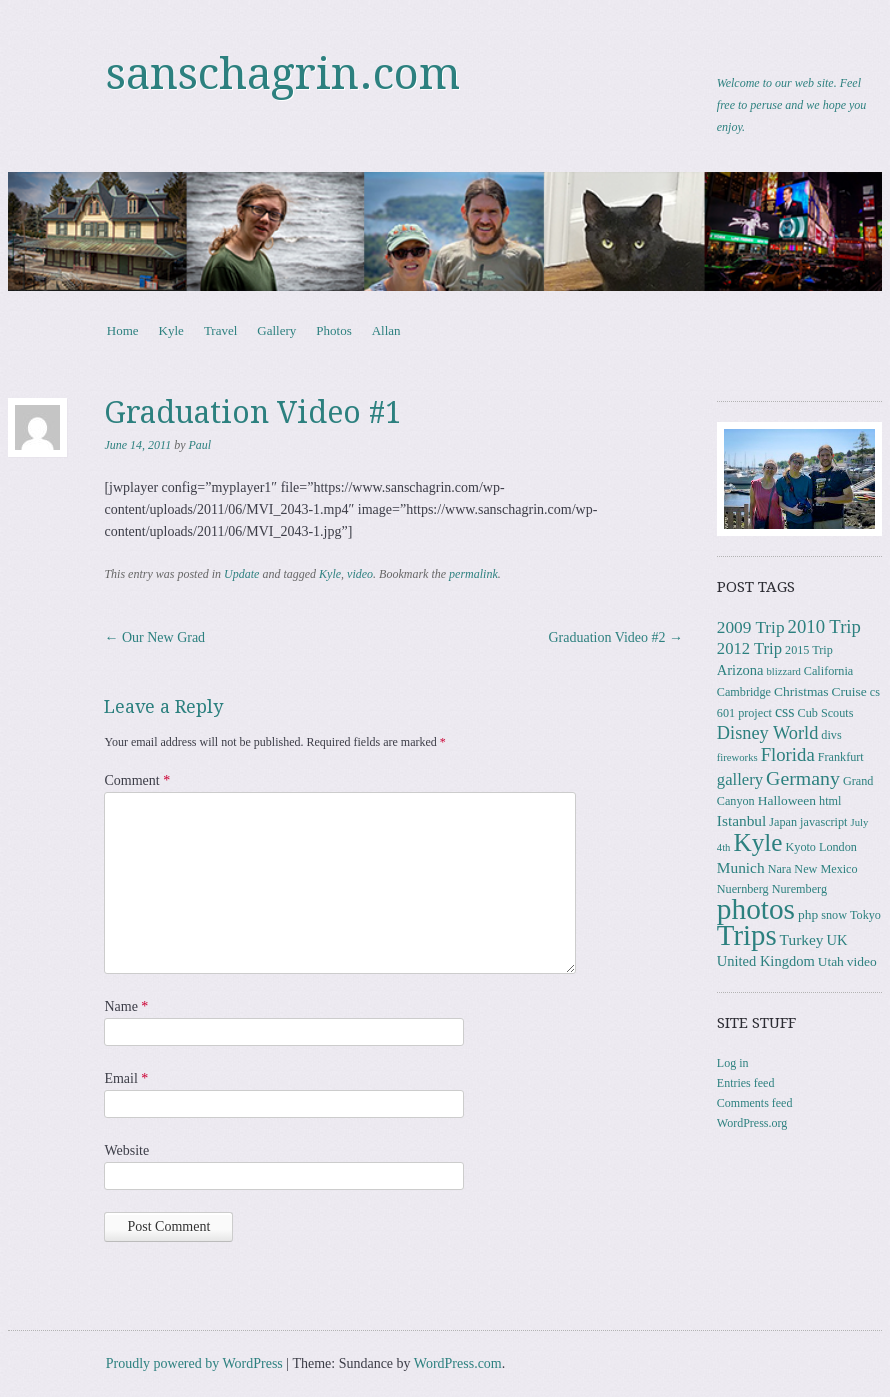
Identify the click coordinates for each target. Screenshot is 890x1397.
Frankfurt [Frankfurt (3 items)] (841, 757)
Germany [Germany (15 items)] (803, 778)
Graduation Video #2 (615, 637)
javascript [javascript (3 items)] (823, 822)
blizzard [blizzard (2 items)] (784, 671)
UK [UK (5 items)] (836, 940)
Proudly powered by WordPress (194, 1363)
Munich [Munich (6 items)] (741, 867)
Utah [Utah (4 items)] (831, 961)
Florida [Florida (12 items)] (788, 754)
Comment (137, 780)
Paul (200, 445)
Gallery (276, 330)
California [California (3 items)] (828, 671)
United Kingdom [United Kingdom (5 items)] (766, 961)
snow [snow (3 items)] (834, 915)
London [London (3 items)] (838, 847)
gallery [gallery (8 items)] (740, 779)
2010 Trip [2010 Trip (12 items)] (824, 626)
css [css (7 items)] (785, 711)
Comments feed (755, 1103)
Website (126, 1150)
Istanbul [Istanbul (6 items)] (742, 820)
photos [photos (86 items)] (756, 909)
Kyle (171, 330)
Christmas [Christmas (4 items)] (801, 691)
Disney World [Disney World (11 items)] (768, 733)
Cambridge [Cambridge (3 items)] (744, 692)
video (360, 574)
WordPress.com (458, 1363)
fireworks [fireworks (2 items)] (737, 757)
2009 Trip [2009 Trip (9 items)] (751, 627)
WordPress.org (752, 1123)
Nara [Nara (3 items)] (780, 869)
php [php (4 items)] (808, 914)
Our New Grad (154, 637)
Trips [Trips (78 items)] (747, 935)
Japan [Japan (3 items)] (783, 822)
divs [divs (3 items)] (831, 735)
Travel (220, 330)
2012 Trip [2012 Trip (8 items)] (749, 648)
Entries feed (746, 1083)
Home (123, 330)
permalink (473, 574)
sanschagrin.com (283, 74)
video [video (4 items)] (862, 961)
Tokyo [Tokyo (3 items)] (865, 915)
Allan (386, 330)
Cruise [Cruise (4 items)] (849, 691)
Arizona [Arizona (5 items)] (740, 670)
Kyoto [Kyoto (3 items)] (800, 847)
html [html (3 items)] (830, 801)
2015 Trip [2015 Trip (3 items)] (809, 650)
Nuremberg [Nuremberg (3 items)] (799, 889)
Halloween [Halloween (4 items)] (787, 800)
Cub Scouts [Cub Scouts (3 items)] (826, 713)
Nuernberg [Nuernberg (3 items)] (743, 889)
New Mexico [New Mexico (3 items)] (825, 869)
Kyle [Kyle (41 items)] (757, 842)
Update (241, 574)
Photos (333, 330)
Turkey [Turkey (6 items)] (802, 939)
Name (126, 1006)
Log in (733, 1063)
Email (126, 1078)
